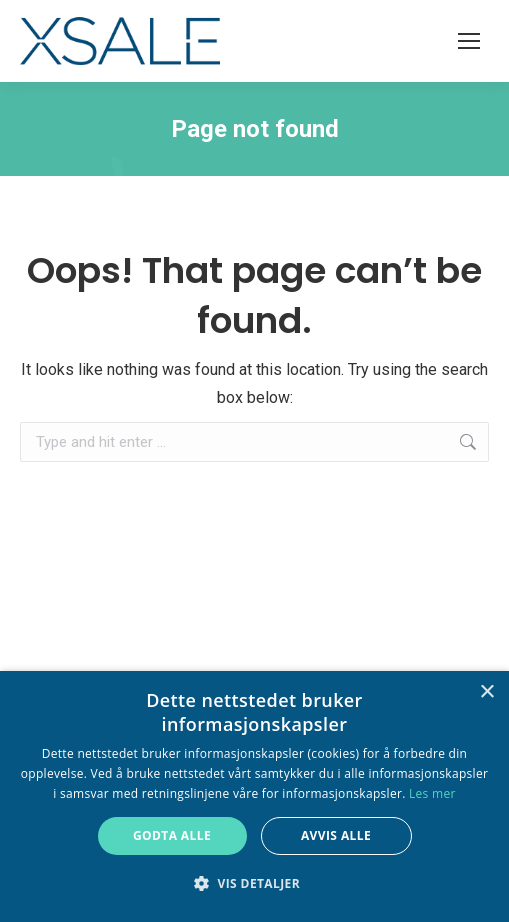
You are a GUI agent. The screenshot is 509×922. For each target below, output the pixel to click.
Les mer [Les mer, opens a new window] (432, 793)
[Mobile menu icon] (469, 41)
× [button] (486, 692)
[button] (254, 884)
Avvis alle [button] (336, 835)
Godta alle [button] (172, 835)
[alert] (254, 796)
